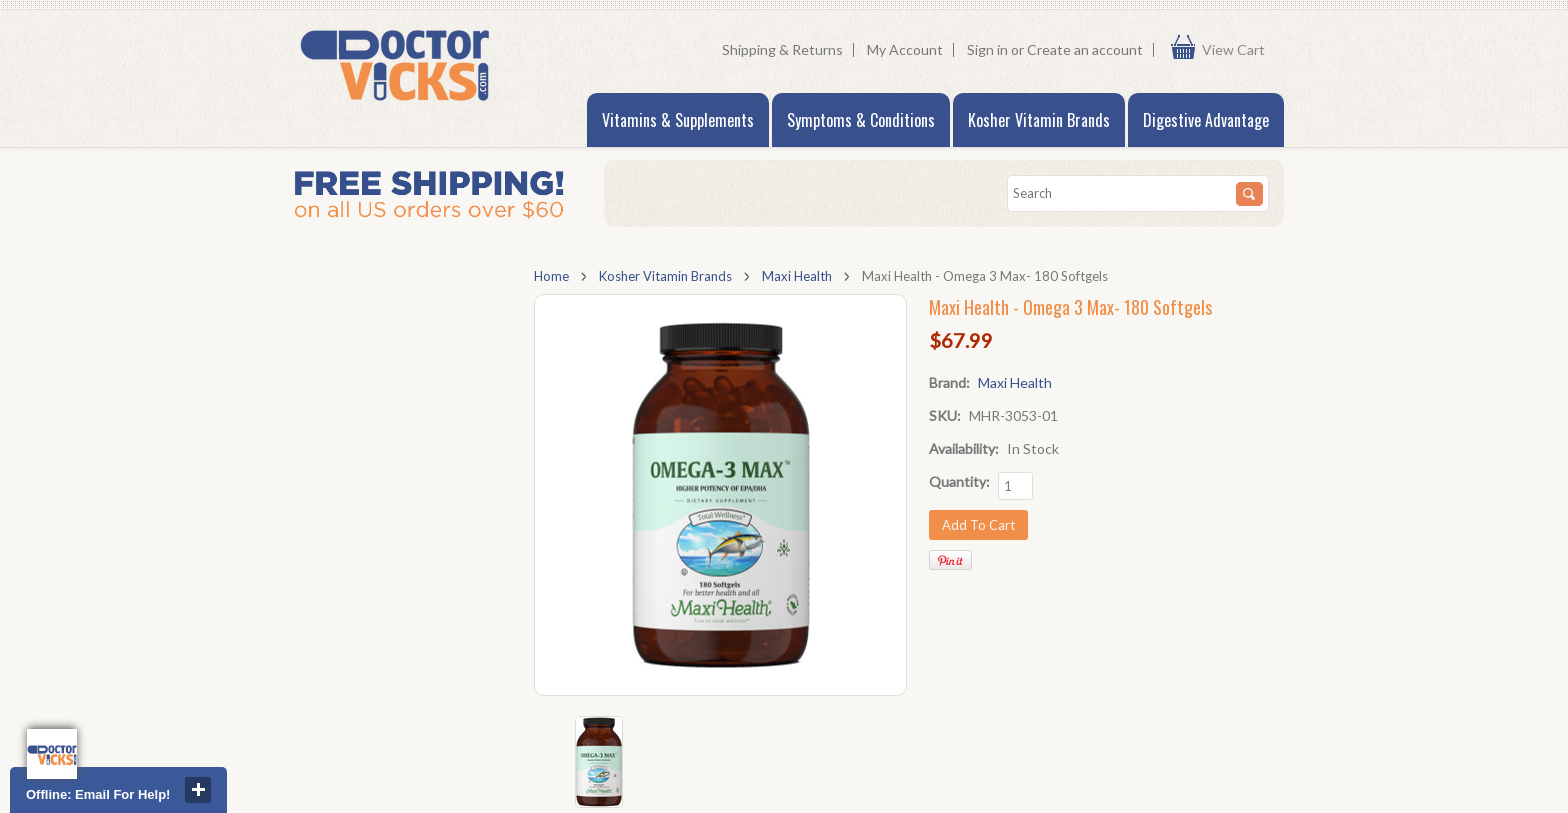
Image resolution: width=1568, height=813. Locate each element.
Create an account (1085, 49)
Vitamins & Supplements (678, 120)
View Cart (1238, 50)
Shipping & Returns (782, 49)
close (198, 790)
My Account (905, 49)
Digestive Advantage (1206, 120)
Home (551, 276)
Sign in (987, 49)
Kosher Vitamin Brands (1039, 120)
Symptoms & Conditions (861, 120)
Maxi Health (797, 276)
